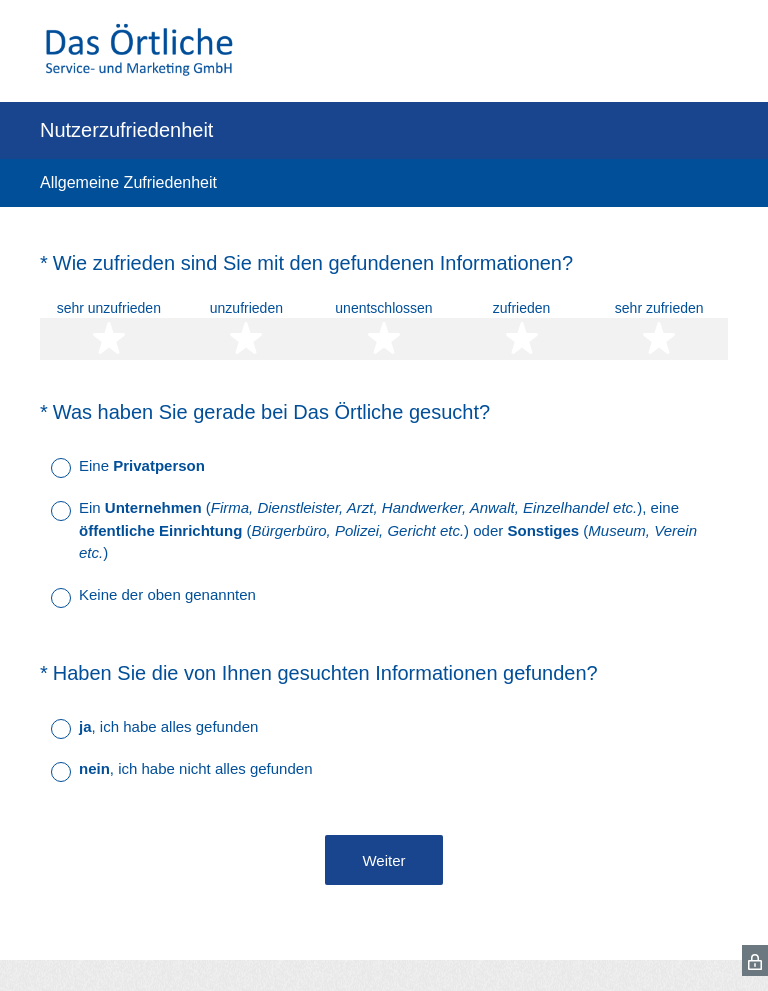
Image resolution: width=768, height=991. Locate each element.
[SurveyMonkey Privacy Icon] (755, 960)
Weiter (383, 860)
